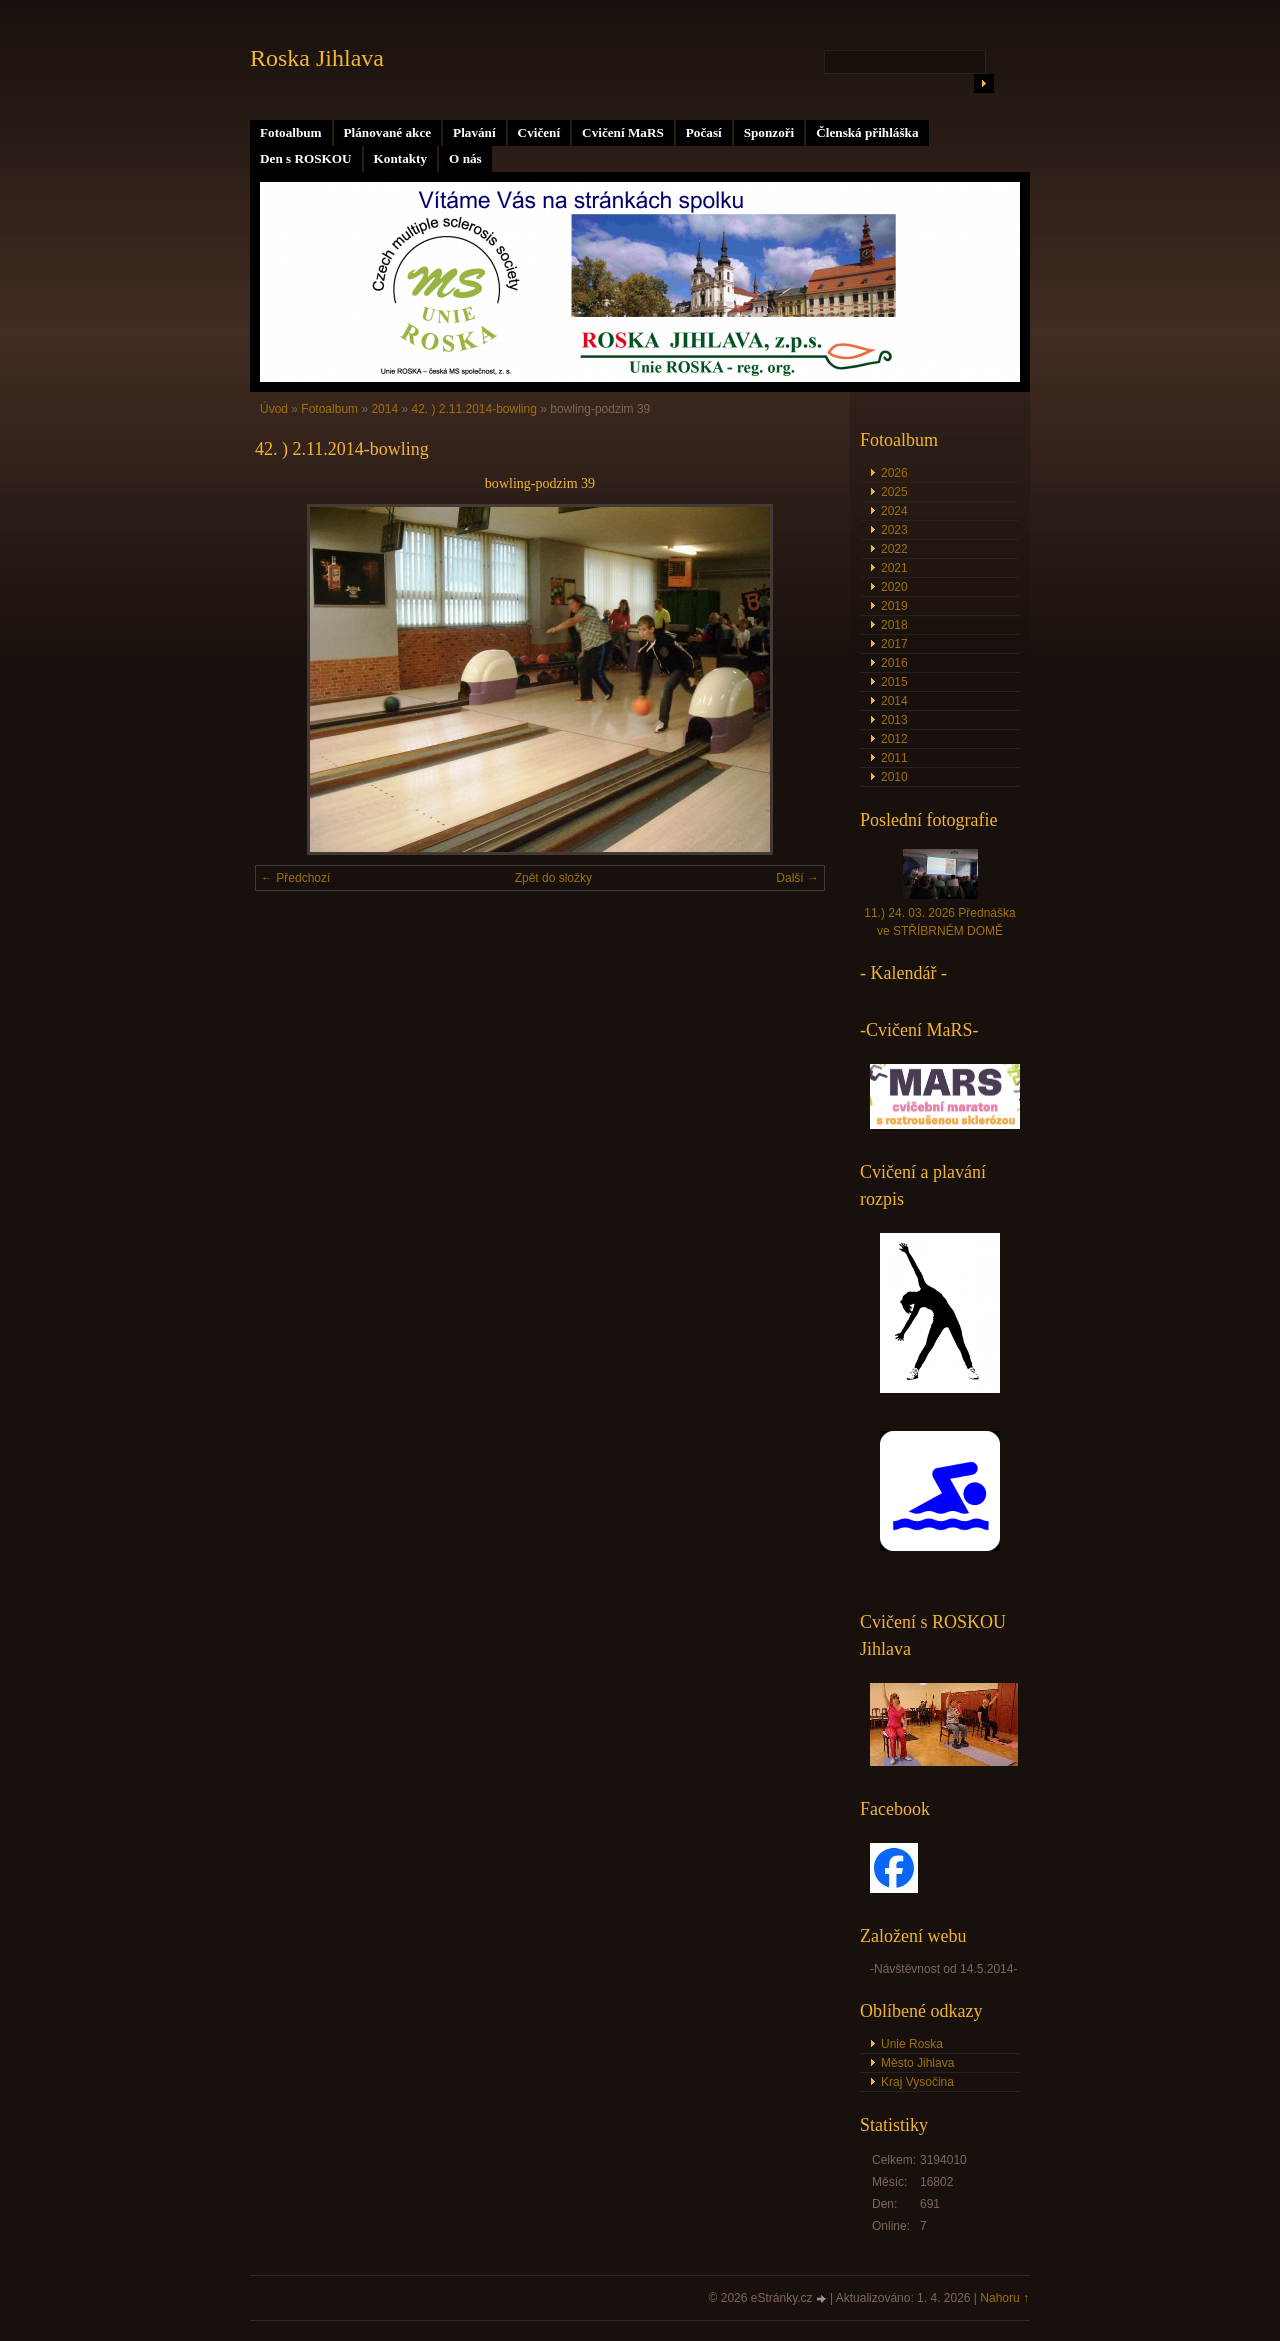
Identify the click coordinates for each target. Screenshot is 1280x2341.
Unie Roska (912, 2044)
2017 (894, 644)
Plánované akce (388, 132)
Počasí (704, 132)
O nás (465, 158)
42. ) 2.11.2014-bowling (473, 409)
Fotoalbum (291, 132)
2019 (894, 606)
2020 (894, 587)
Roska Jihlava (317, 58)
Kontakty (401, 158)
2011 (894, 758)
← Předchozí (295, 878)
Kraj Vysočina (917, 2082)
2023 (894, 530)
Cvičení (539, 132)
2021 (894, 568)
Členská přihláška (867, 132)
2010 (894, 777)
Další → (797, 878)
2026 (894, 473)
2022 (894, 549)
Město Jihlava (917, 2063)
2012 (894, 739)
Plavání (474, 132)
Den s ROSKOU (306, 158)
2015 (894, 682)
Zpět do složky (553, 878)
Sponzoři (769, 132)
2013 (894, 720)
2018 (894, 625)
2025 (894, 492)
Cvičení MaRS (623, 132)
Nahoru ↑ (1004, 2298)
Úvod (274, 409)
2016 (894, 663)
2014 (384, 409)
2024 (894, 511)
